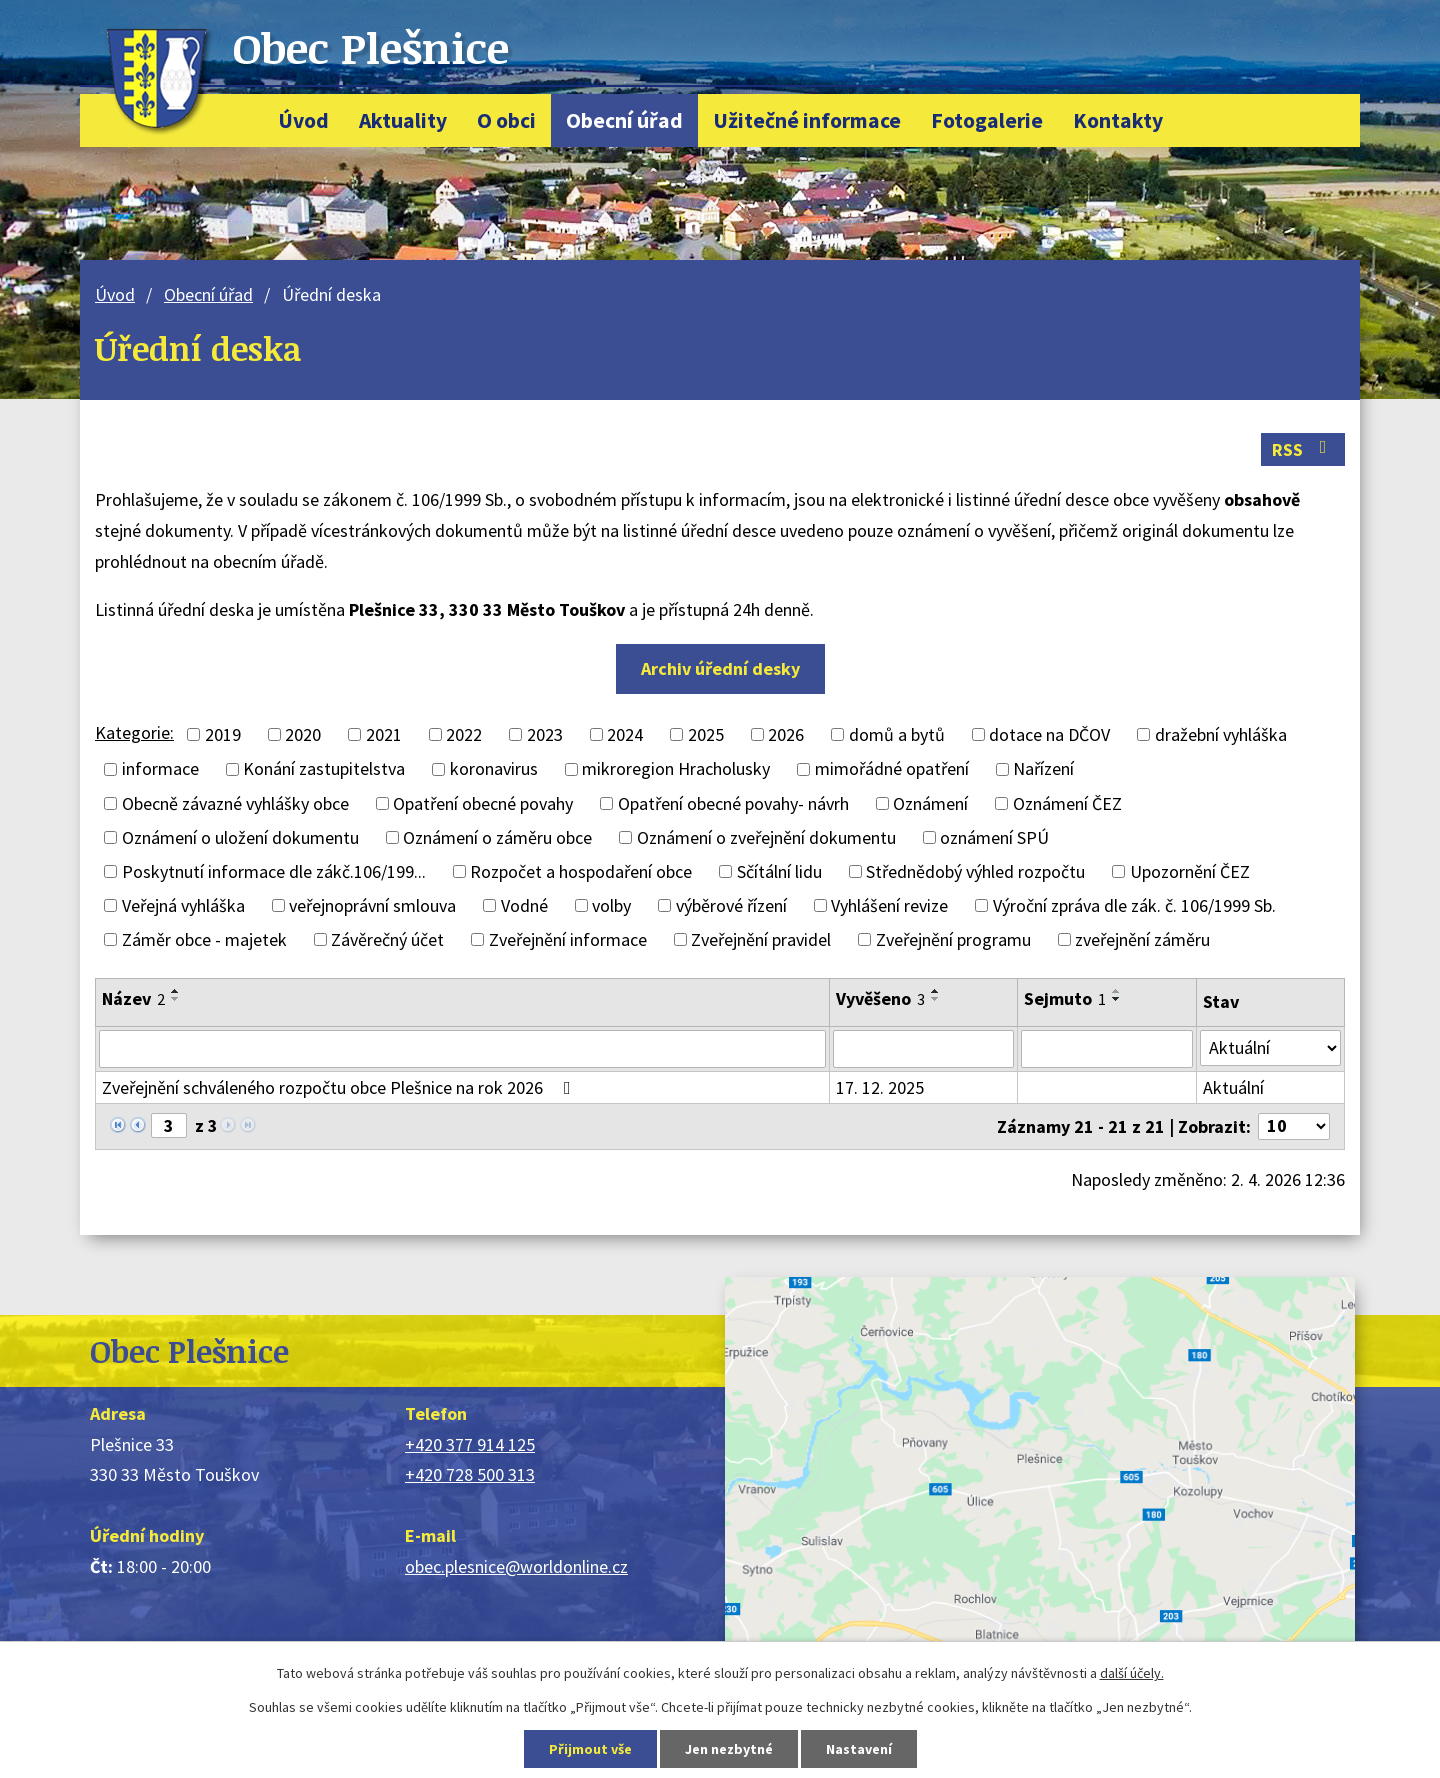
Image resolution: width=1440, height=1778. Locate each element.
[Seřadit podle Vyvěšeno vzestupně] (936, 991)
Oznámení (930, 803)
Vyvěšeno (880, 998)
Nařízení (1043, 769)
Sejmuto (1065, 998)
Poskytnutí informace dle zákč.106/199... (274, 871)
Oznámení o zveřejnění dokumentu (766, 837)
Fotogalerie (987, 120)
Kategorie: (134, 732)
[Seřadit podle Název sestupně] (176, 999)
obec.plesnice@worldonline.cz (516, 1566)
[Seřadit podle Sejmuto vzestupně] (1117, 991)
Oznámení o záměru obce (497, 837)
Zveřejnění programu (953, 939)
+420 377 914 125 (470, 1444)
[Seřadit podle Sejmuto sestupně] (1117, 999)
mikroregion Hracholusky (676, 769)
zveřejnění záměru (1142, 939)
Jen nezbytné (729, 1749)
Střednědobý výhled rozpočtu (975, 871)
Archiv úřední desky (720, 668)
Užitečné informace (807, 120)
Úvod (303, 120)
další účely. (1132, 1673)
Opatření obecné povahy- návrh (733, 803)
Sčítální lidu (779, 871)
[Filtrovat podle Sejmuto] (1106, 1049)
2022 (464, 734)
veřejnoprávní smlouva (372, 905)
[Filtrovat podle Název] (462, 1049)
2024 (625, 734)
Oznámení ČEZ (1067, 803)
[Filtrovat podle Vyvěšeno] (924, 1049)
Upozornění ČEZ (1190, 871)
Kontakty (1118, 120)
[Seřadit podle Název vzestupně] (176, 991)
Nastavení (859, 1749)
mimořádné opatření (892, 769)
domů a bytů (897, 734)
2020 (303, 734)
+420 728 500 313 (470, 1474)
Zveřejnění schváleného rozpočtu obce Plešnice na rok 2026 (340, 1087)
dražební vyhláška (1221, 734)
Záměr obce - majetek (204, 939)
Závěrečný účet (387, 939)
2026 (786, 734)
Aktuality (403, 120)
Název (133, 998)
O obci (506, 120)
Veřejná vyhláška (183, 905)
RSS (1303, 449)
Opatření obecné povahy (483, 803)
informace (160, 769)
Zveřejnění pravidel (761, 939)
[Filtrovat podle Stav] (1270, 1048)
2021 (384, 734)
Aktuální (1233, 1087)
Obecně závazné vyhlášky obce (235, 803)
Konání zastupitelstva (324, 769)
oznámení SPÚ (994, 837)
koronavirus (494, 769)
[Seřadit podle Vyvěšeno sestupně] (936, 999)
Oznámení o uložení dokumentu (240, 837)
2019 (223, 734)
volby (611, 905)
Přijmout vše (590, 1749)
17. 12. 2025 (880, 1087)
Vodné (524, 905)
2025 (706, 734)
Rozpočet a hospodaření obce (581, 871)
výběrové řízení (731, 905)
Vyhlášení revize (889, 905)
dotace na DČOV (1049, 734)
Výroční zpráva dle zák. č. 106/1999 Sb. (1134, 905)
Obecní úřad (624, 120)
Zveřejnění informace (568, 939)
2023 (545, 734)
